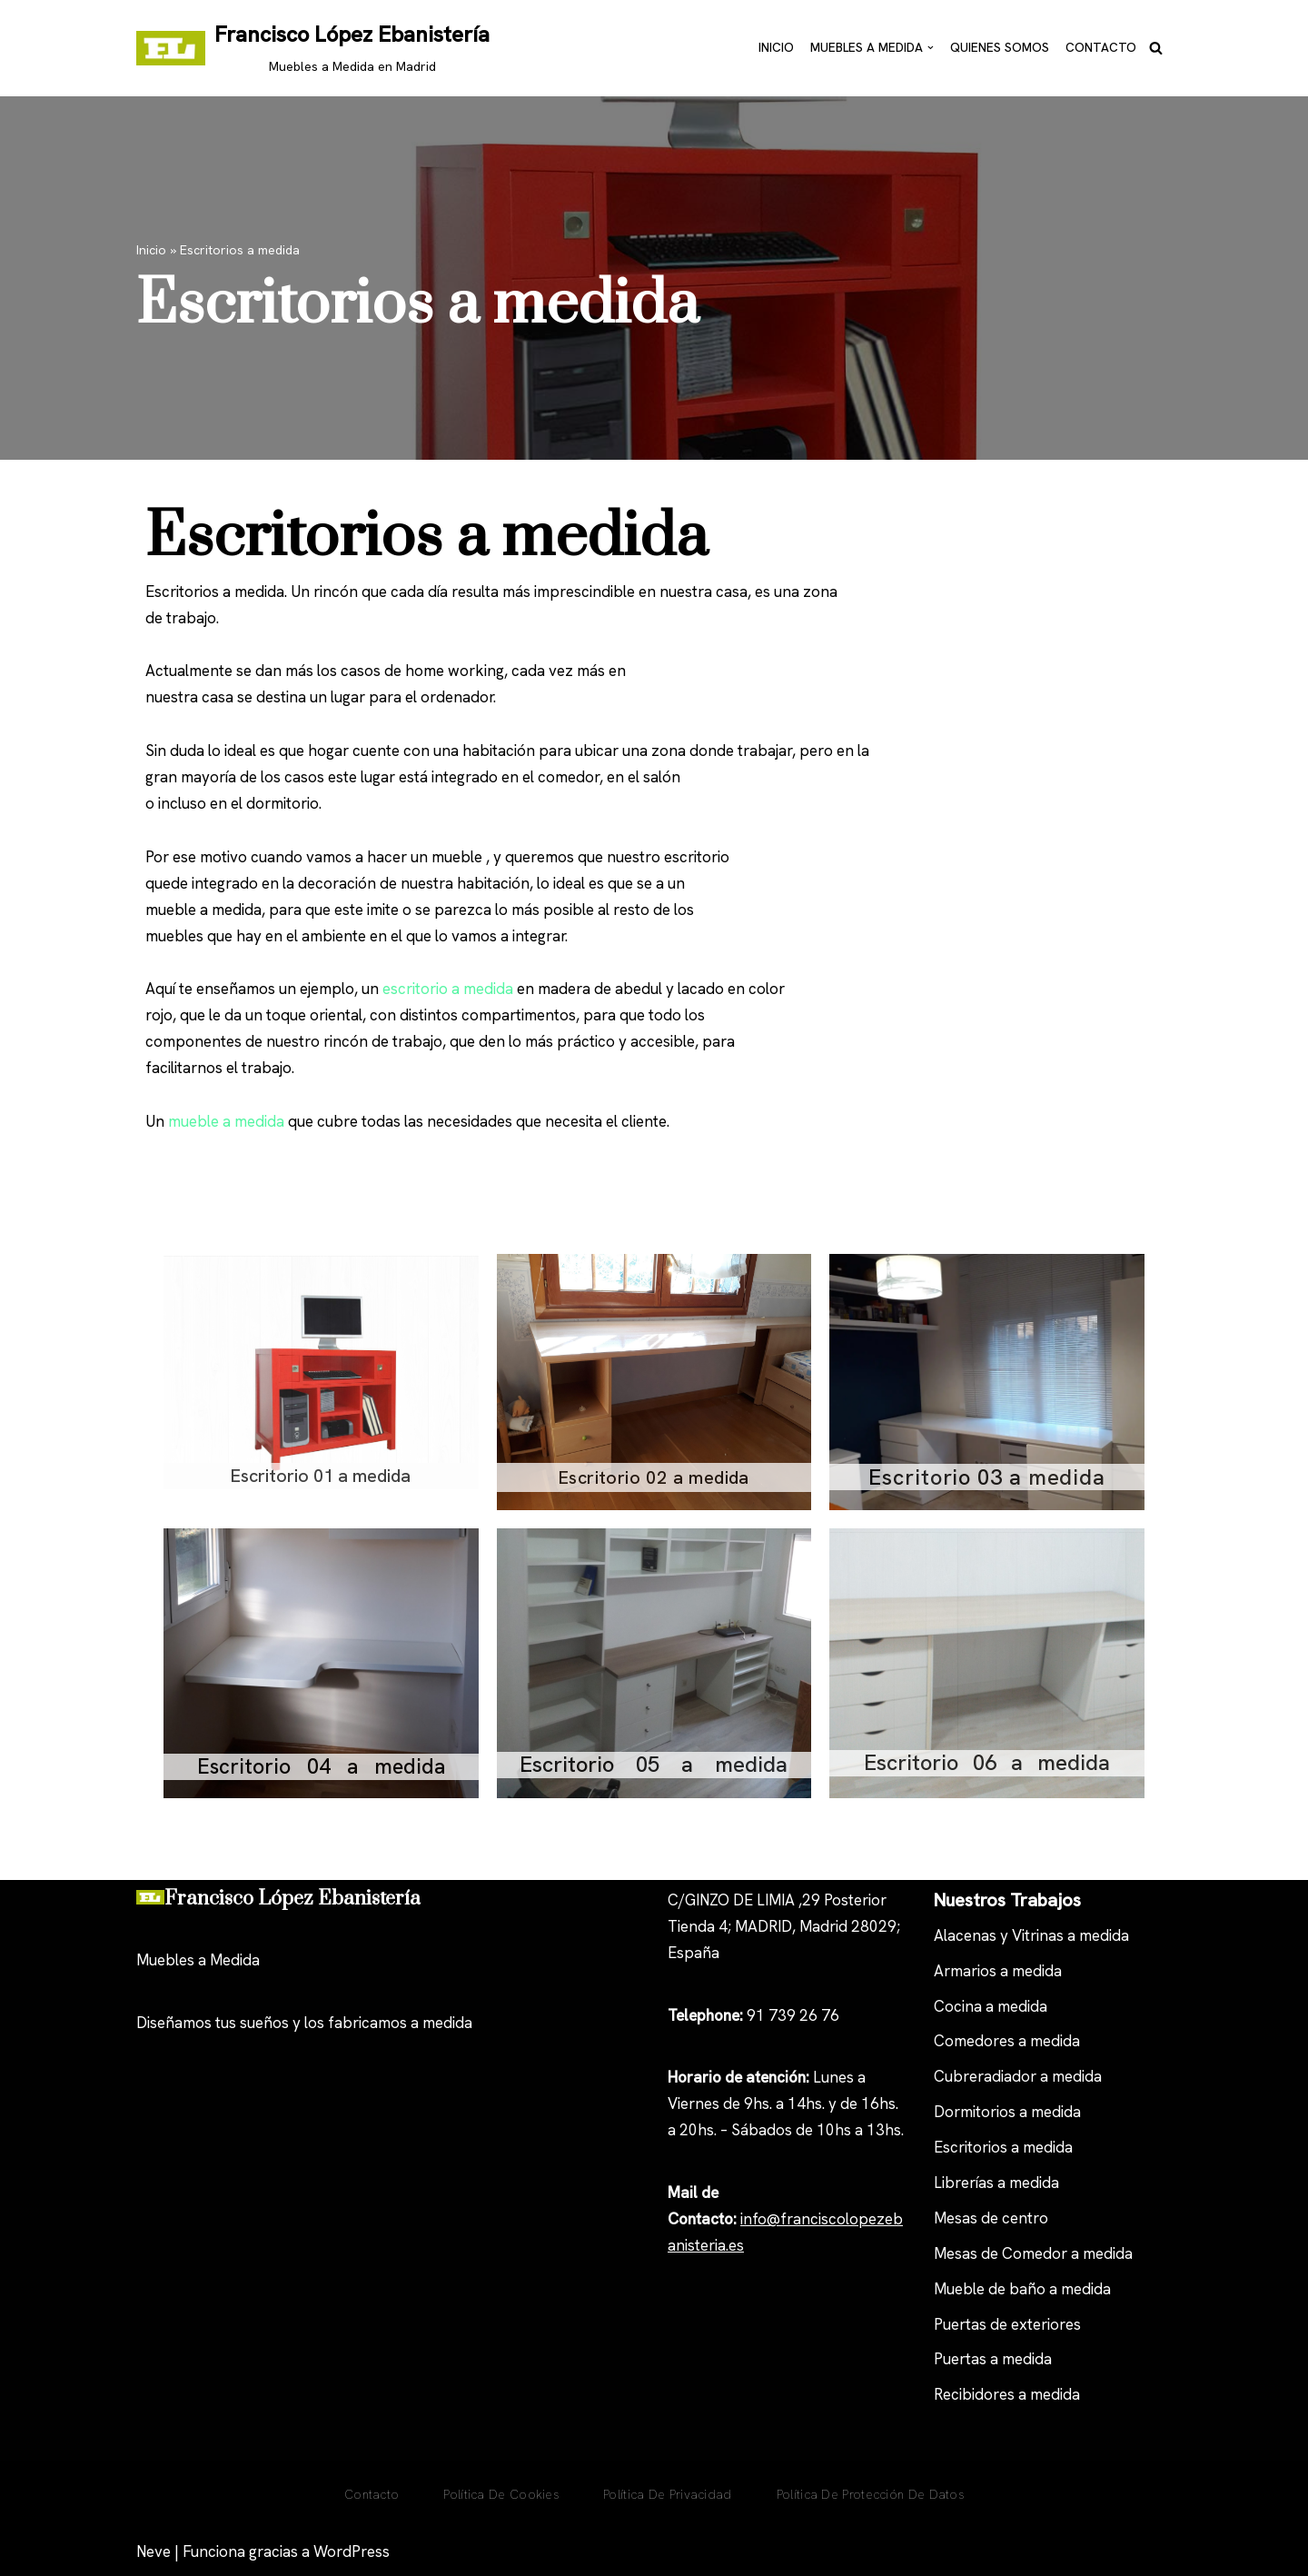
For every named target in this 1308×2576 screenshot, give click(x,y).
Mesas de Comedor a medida (1033, 2253)
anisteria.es (706, 2245)
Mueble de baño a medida (1022, 2289)
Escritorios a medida (1003, 2147)
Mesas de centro (991, 2218)
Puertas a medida (993, 2359)
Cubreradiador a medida (1018, 2076)
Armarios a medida (998, 1971)
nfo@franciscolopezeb (823, 2219)
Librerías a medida (996, 2183)
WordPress (351, 2551)
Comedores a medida (1007, 2041)
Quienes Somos (999, 47)
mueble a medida (226, 1121)
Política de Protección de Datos (870, 2494)
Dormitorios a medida (1007, 2112)
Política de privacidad (667, 2494)
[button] (930, 48)
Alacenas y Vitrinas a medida (1031, 1935)
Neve (153, 2551)
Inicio (776, 47)
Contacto (1100, 47)
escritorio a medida (447, 989)
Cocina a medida (990, 2006)
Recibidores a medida (1007, 2394)
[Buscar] (1156, 48)
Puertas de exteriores (1007, 2324)
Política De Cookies (501, 2494)
